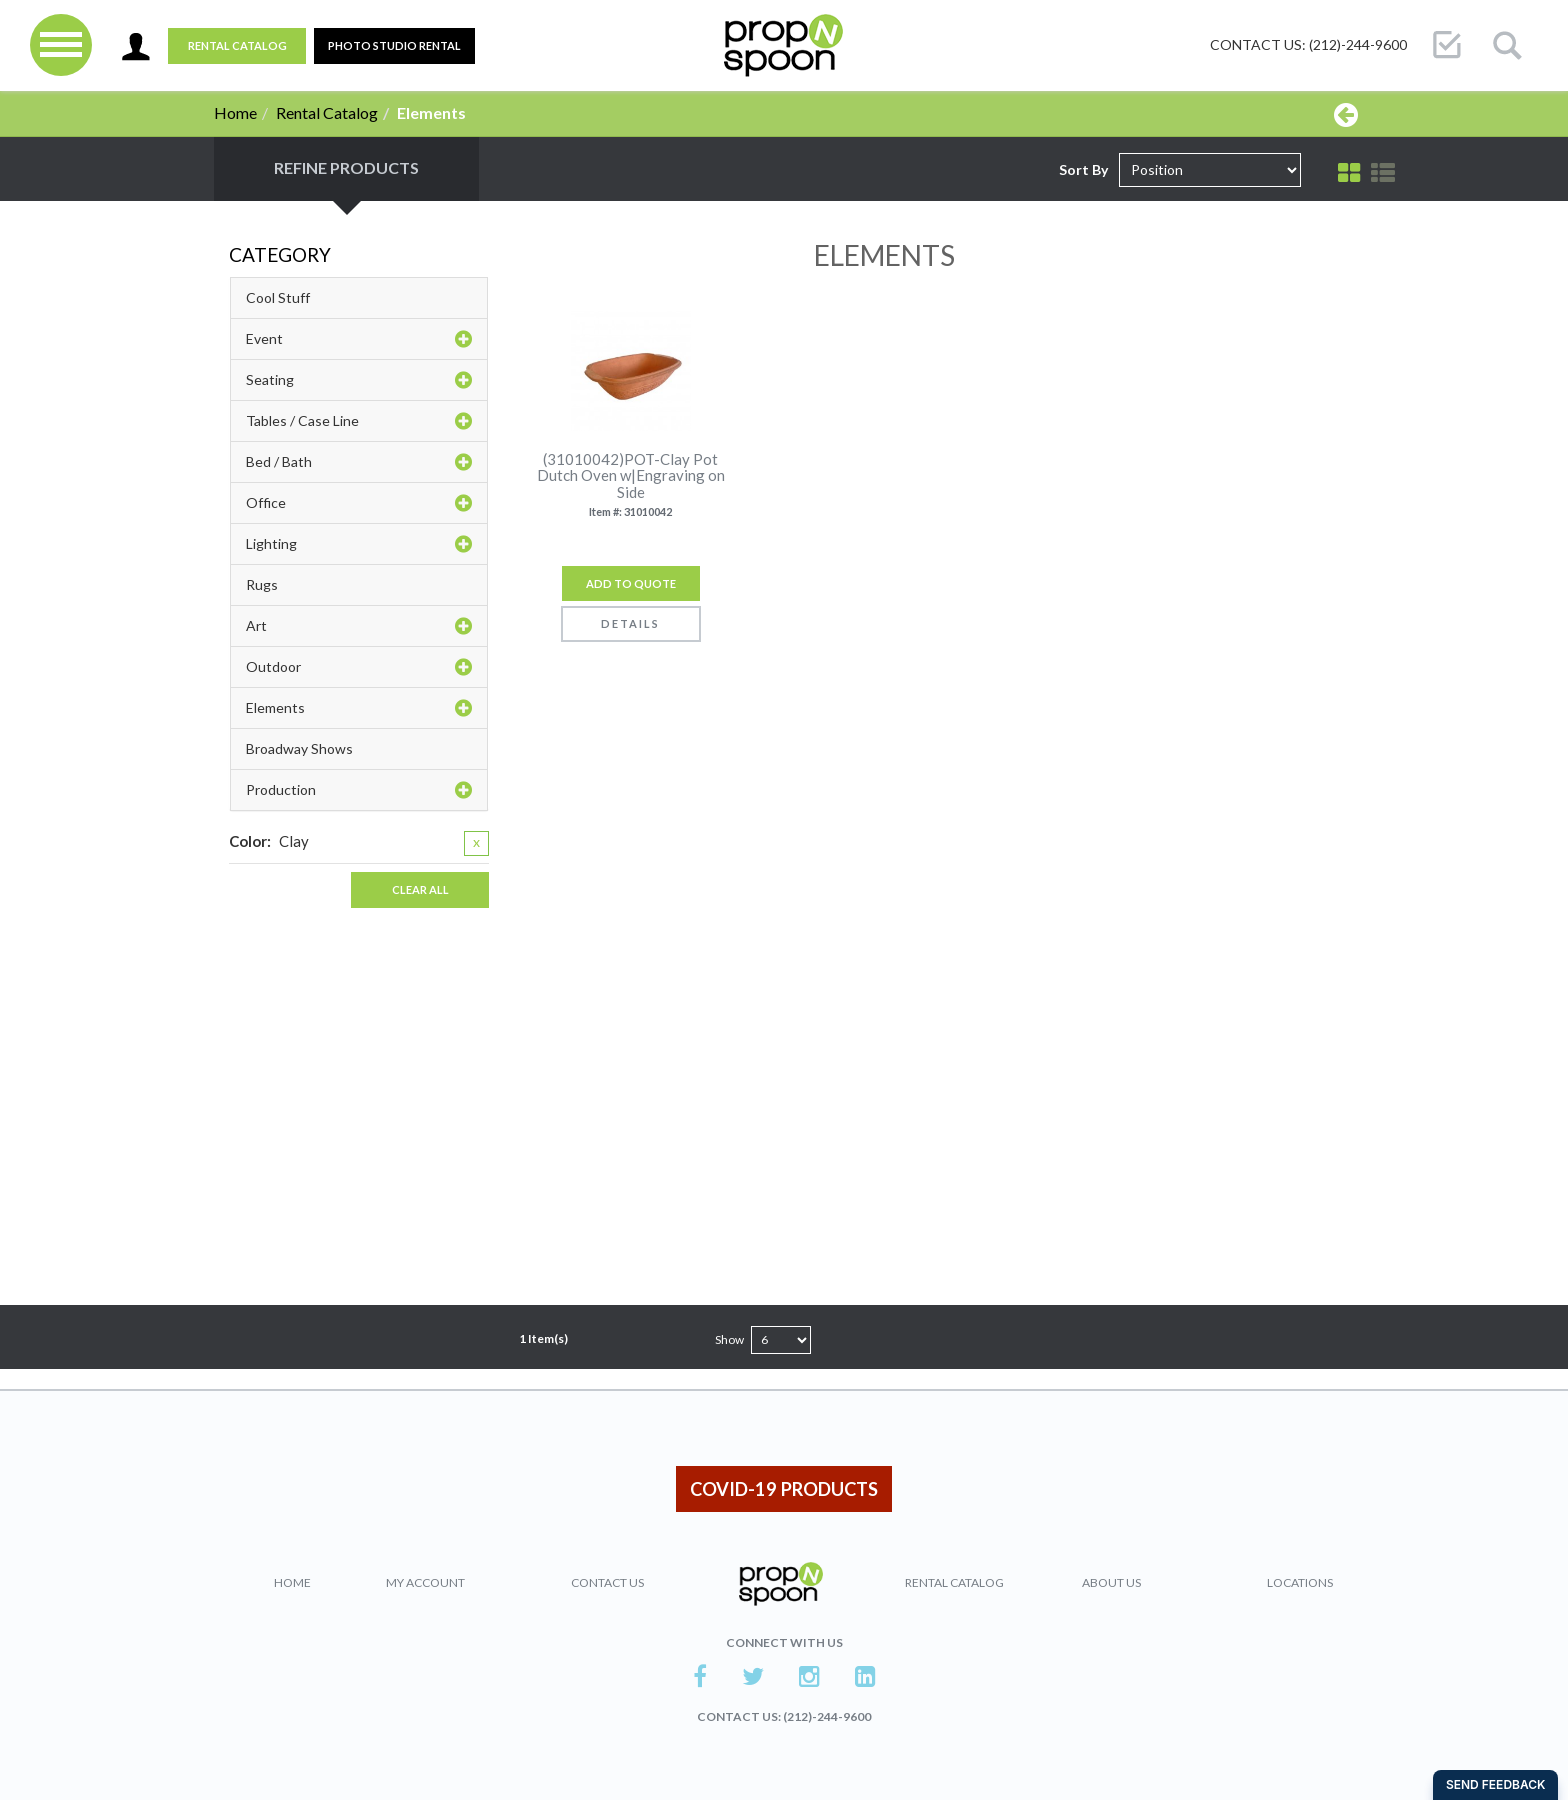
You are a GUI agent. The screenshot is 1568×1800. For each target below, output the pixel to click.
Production (359, 790)
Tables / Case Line (359, 421)
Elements (359, 708)
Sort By (1083, 169)
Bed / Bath (359, 462)
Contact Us (607, 1582)
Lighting (359, 544)
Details (630, 623)
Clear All (420, 889)
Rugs (262, 584)
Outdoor (359, 667)
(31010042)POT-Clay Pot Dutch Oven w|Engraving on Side (631, 476)
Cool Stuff (278, 297)
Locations (1300, 1582)
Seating (359, 380)
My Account (425, 1582)
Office (359, 503)
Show (729, 1339)
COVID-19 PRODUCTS (784, 1489)
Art (359, 626)
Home (235, 112)
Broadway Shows (299, 748)
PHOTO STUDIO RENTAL (394, 45)
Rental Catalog (237, 45)
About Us (1111, 1582)
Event (359, 339)
